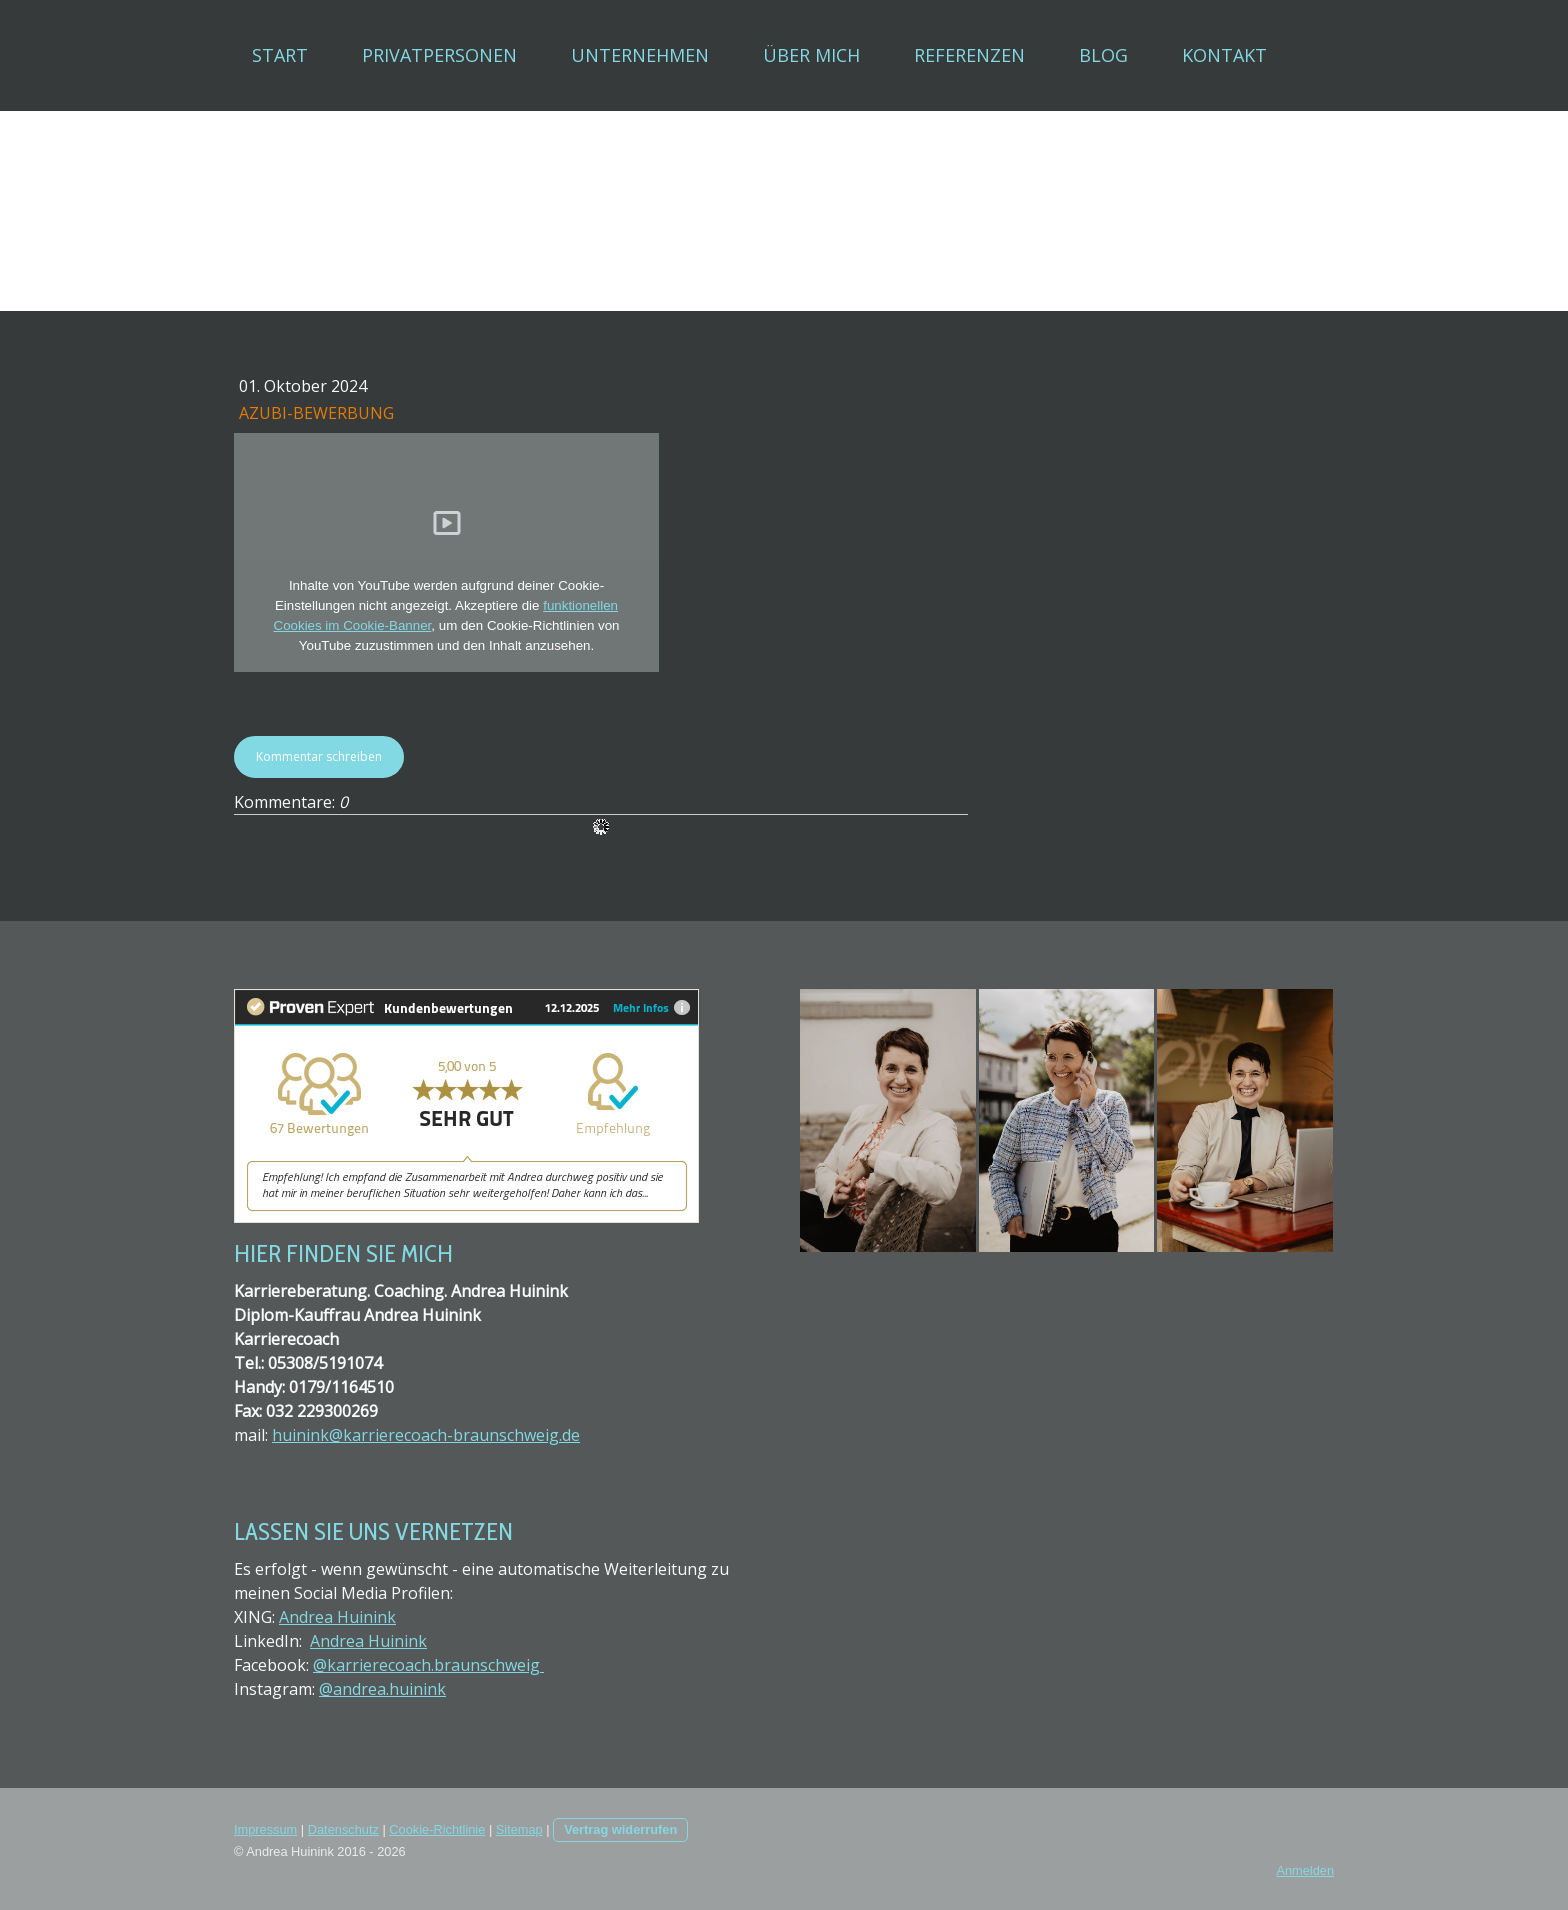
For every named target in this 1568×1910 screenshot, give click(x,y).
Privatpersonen (439, 55)
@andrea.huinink (382, 1689)
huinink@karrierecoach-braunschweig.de (426, 1435)
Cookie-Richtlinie (437, 1829)
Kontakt (1224, 55)
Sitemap (519, 1829)
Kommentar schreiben (319, 756)
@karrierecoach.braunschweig (428, 1665)
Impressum (265, 1829)
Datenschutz (343, 1829)
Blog (1103, 55)
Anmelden (1305, 1870)
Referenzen (969, 55)
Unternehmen (640, 55)
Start (280, 55)
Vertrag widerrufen (620, 1829)
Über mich (811, 55)
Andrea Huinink (337, 1617)
